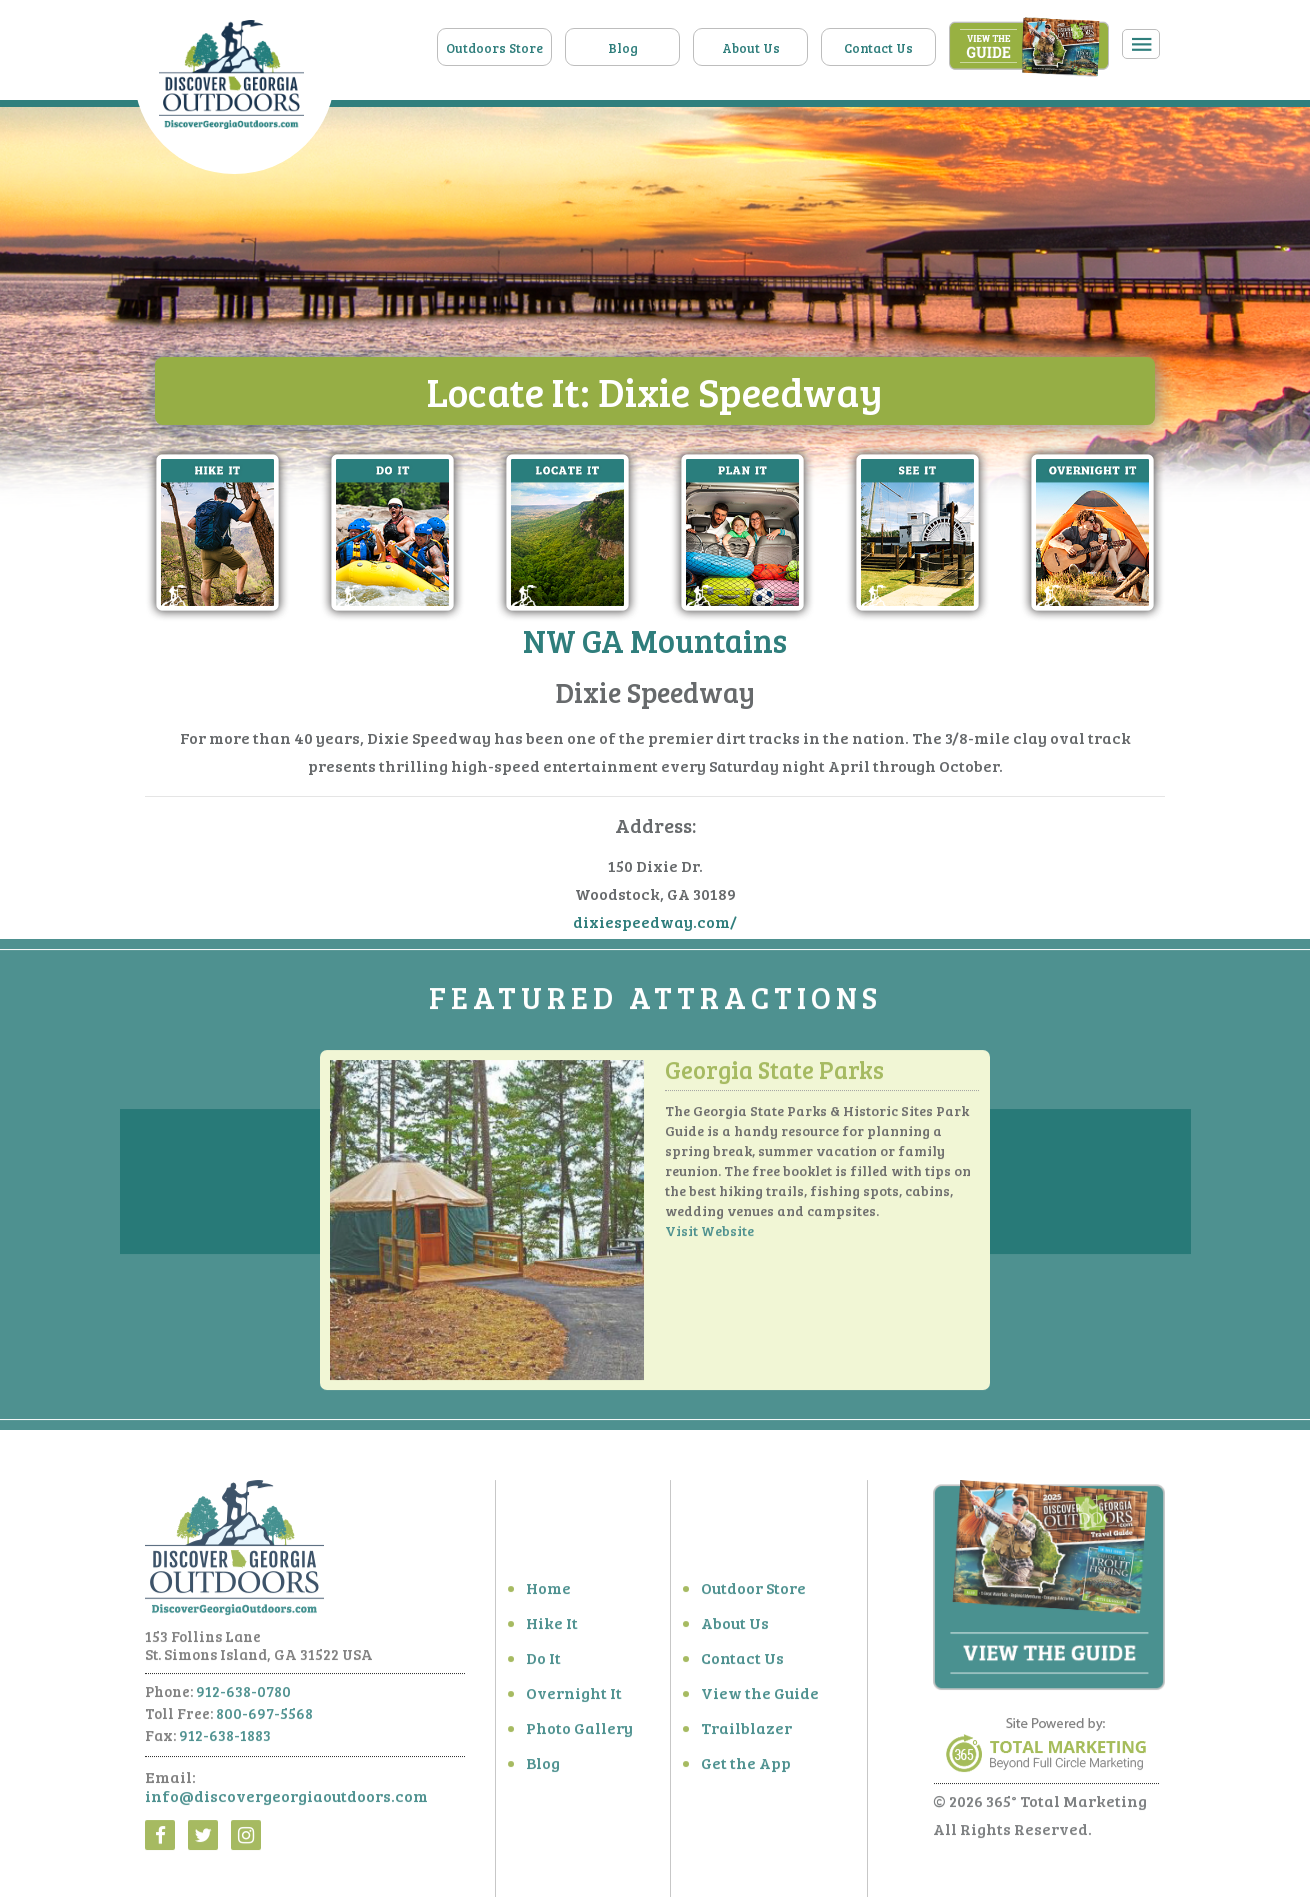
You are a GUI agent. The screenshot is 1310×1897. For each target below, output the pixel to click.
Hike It (552, 1630)
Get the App (746, 1770)
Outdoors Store (494, 48)
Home (548, 1595)
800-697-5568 (264, 1721)
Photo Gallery (579, 1735)
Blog (623, 48)
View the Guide (760, 1700)
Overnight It (574, 1700)
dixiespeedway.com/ (655, 922)
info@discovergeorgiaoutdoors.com (286, 1803)
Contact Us (878, 48)
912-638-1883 (225, 1743)
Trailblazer (746, 1735)
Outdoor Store (753, 1595)
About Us (751, 48)
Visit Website (709, 1238)
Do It (543, 1665)
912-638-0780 (243, 1699)
